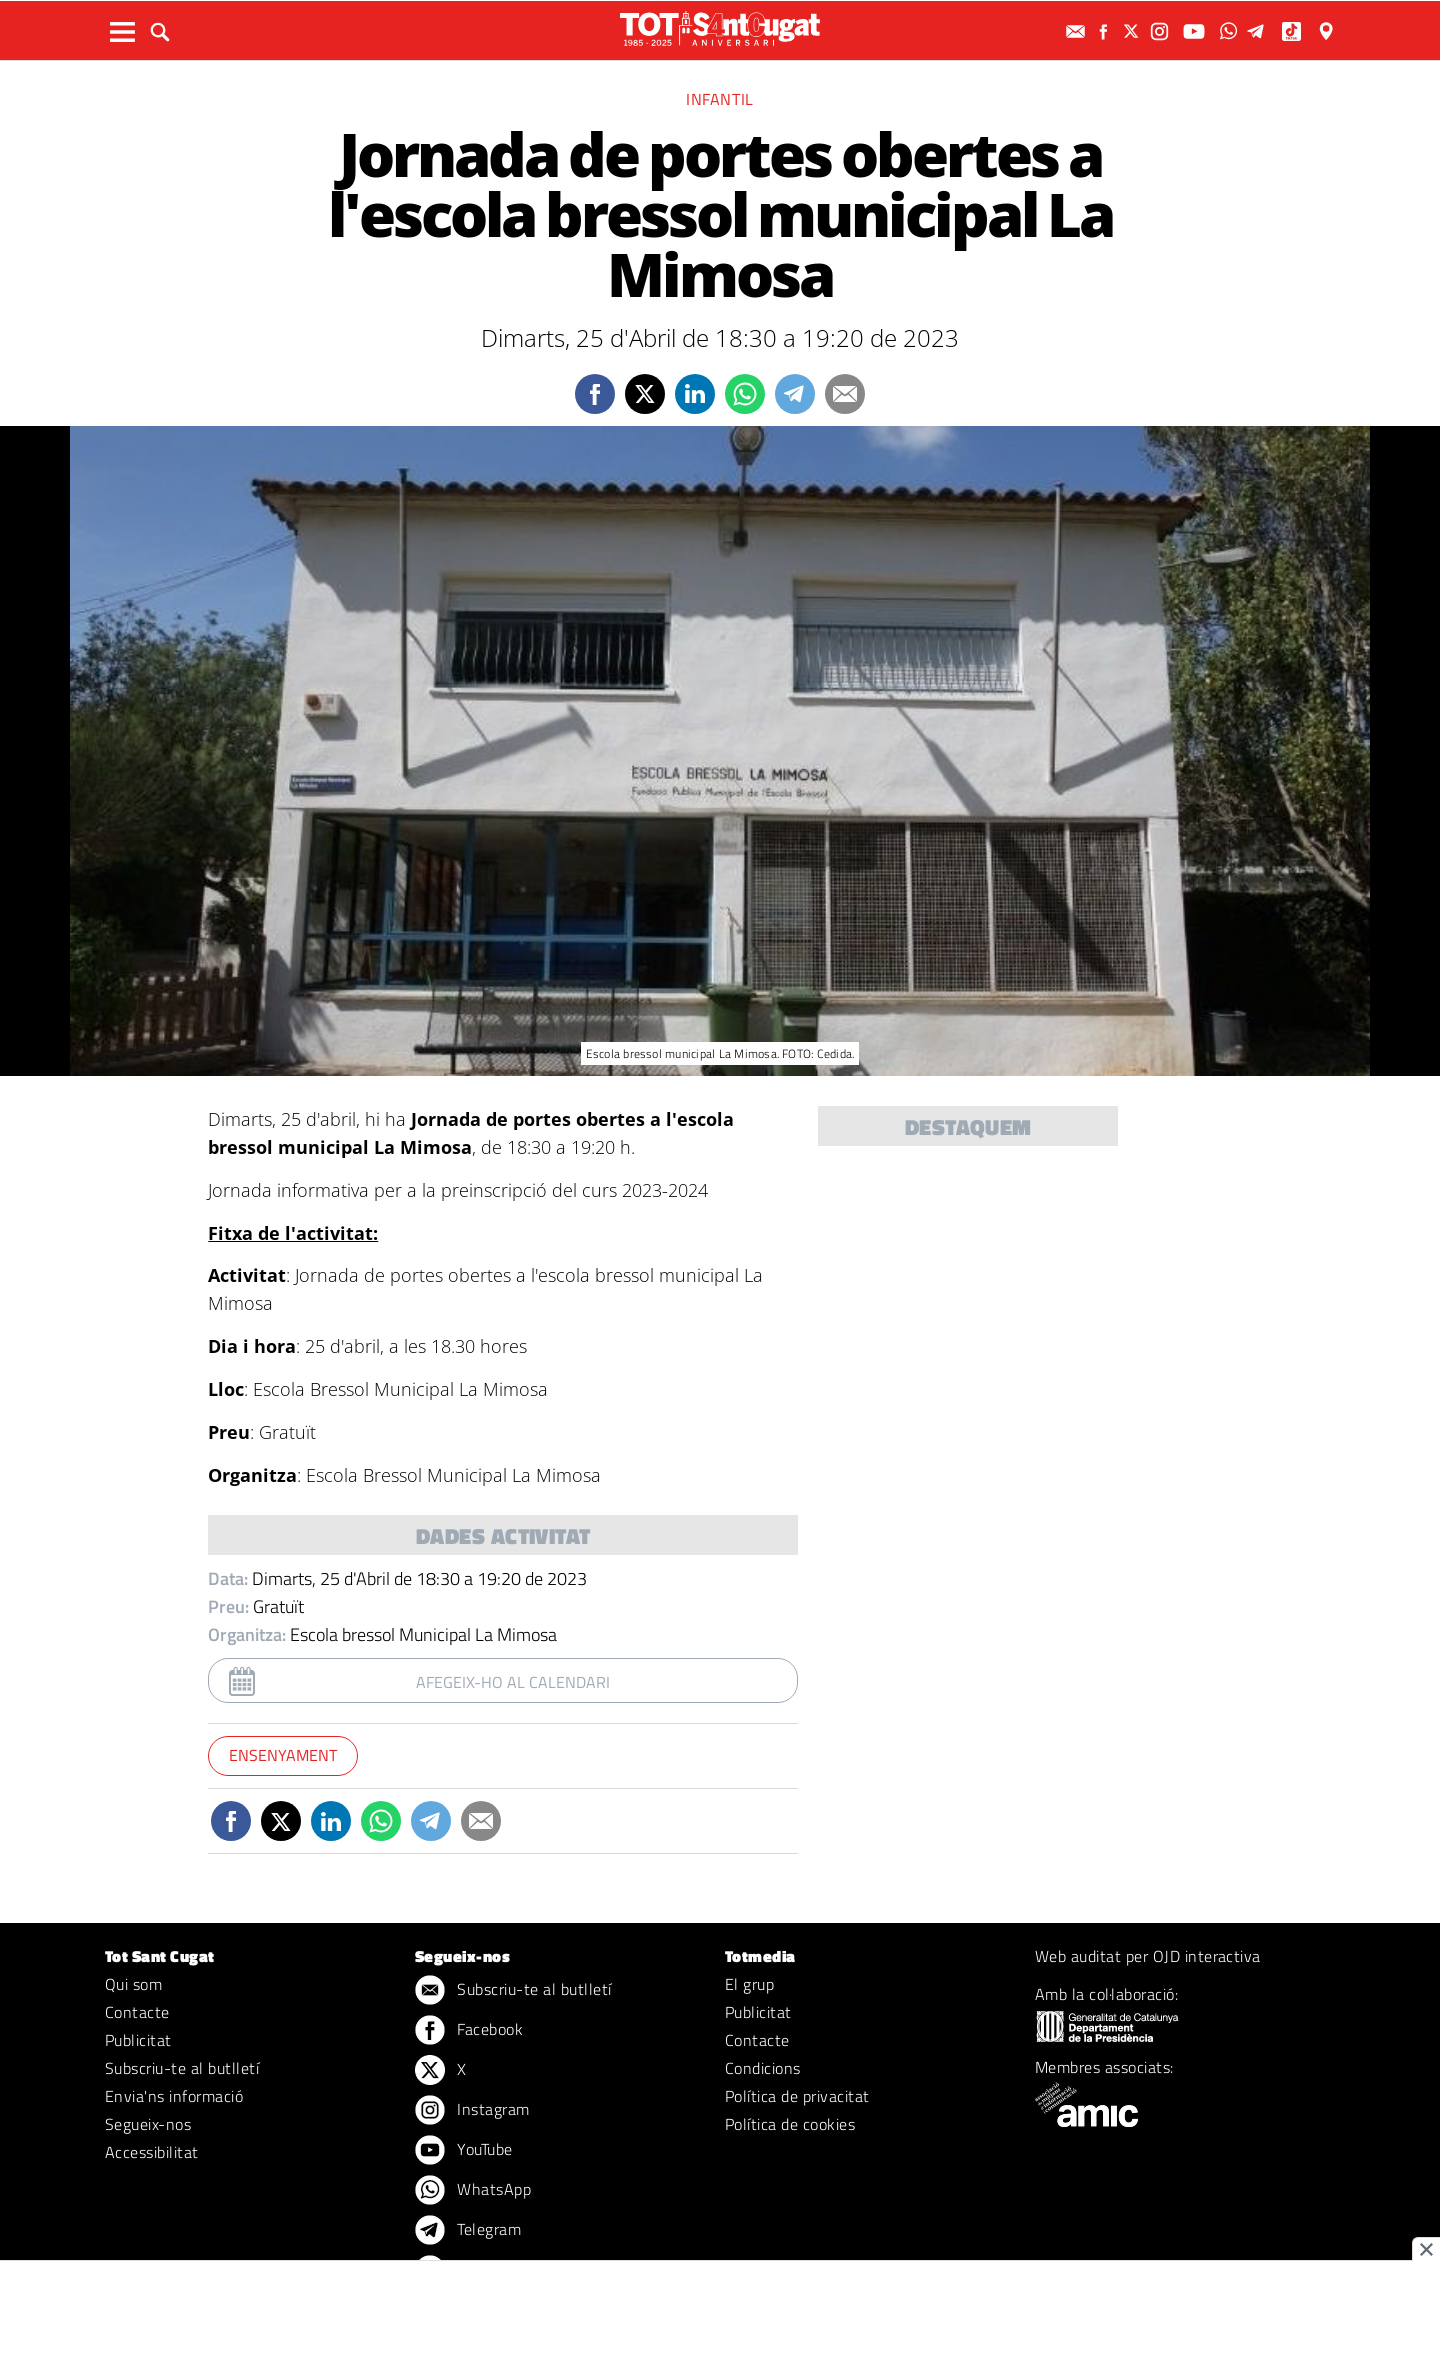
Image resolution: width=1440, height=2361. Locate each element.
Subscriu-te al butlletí (182, 2068)
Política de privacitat (797, 2096)
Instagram (472, 2111)
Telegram (468, 2231)
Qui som (133, 1984)
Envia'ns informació (174, 2096)
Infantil (720, 99)
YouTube (464, 2151)
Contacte (137, 2012)
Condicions (763, 2068)
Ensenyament (283, 1755)
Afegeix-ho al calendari (513, 1682)
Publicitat (138, 2040)
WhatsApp (473, 2191)
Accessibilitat (152, 2152)
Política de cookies (790, 2124)
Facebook (469, 2031)
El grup (749, 1984)
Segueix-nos (148, 2124)
